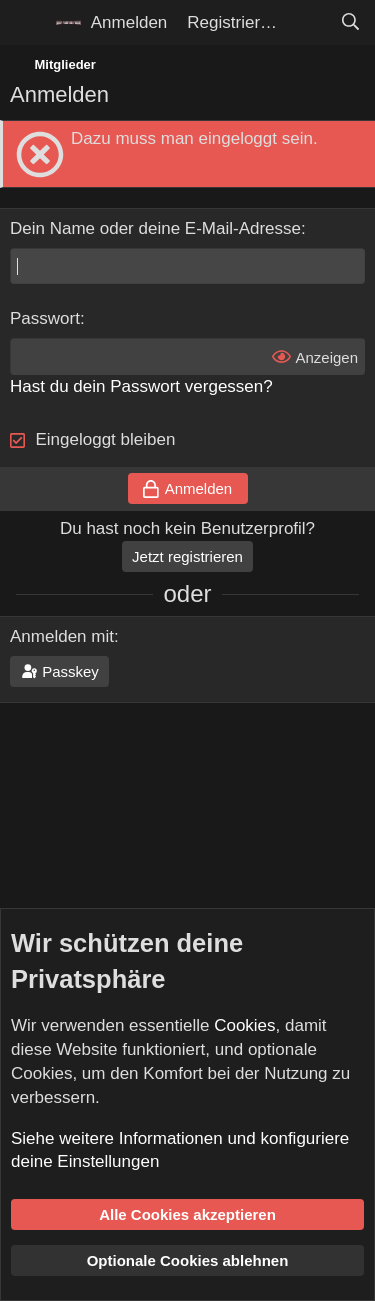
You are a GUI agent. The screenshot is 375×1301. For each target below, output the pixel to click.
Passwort (45, 318)
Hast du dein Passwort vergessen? (141, 386)
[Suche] (350, 23)
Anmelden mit (62, 636)
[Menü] (27, 23)
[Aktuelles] (308, 23)
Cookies (244, 1025)
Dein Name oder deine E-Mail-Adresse (155, 228)
